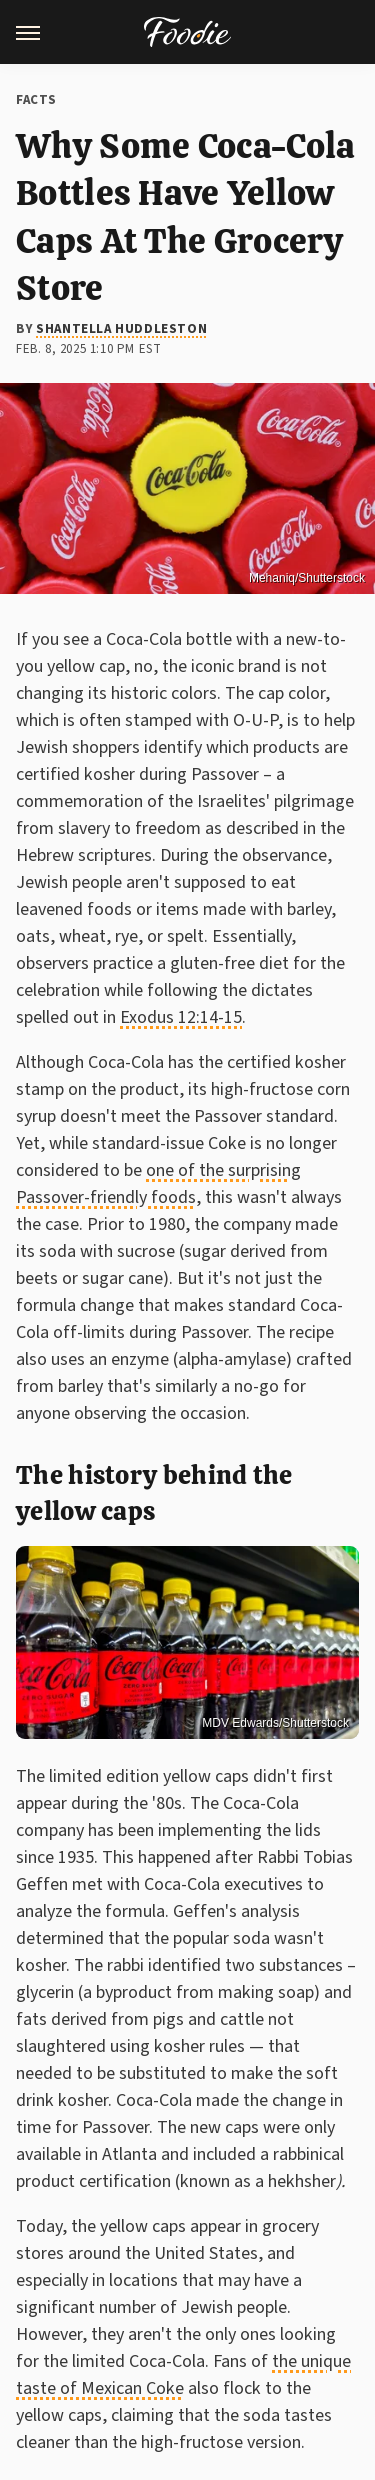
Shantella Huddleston (121, 329)
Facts (36, 100)
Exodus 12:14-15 (181, 1017)
